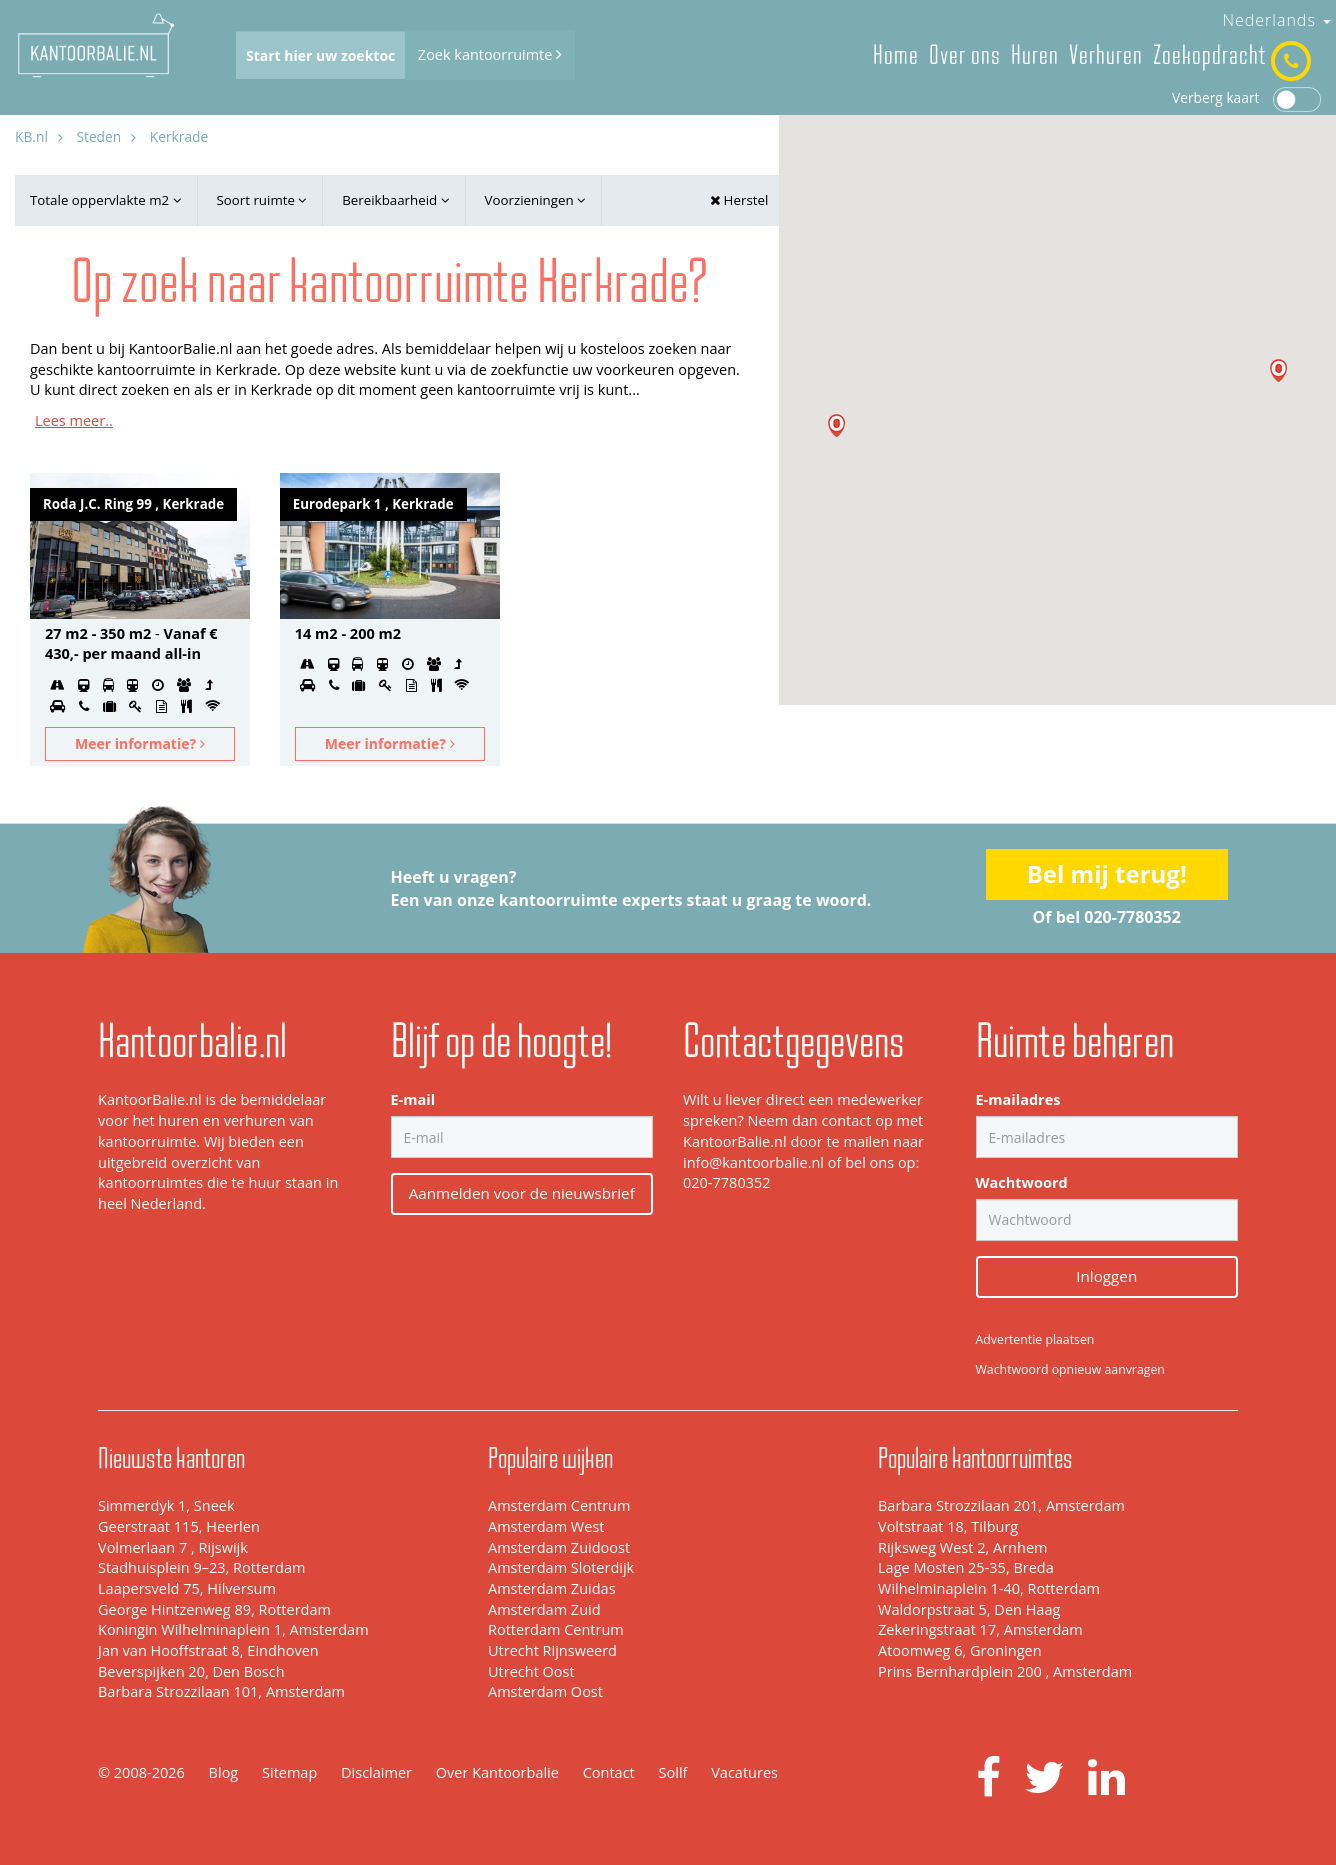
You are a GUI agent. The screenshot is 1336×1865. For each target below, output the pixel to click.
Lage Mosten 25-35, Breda (966, 1567)
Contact (609, 1772)
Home (896, 55)
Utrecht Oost (531, 1671)
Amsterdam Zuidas (552, 1588)
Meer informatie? (140, 743)
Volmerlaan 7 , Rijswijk (173, 1547)
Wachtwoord (1022, 1182)
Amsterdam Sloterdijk (561, 1567)
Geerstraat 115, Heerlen (179, 1526)
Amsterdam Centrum (559, 1505)
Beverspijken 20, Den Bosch (191, 1671)
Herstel (739, 200)
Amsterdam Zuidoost (559, 1547)
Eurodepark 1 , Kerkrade (373, 504)
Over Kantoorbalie (497, 1772)
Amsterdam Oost (545, 1691)
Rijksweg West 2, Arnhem (962, 1547)
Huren (1035, 55)
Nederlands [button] (1276, 20)
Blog (224, 1772)
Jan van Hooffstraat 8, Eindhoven (208, 1650)
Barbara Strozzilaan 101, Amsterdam (221, 1691)
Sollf (673, 1772)
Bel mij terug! (1107, 873)
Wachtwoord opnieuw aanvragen (1070, 1369)
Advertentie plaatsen (1035, 1339)
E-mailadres (1018, 1099)
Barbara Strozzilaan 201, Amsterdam (1001, 1505)
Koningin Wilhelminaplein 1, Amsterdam (233, 1629)
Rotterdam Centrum (556, 1629)
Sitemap (289, 1772)
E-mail (413, 1099)
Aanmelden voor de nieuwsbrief (522, 1193)
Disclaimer (376, 1772)
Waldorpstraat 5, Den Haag (969, 1609)
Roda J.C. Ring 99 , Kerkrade (133, 504)
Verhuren (1106, 55)
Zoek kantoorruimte (490, 54)
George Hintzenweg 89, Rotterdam (214, 1609)
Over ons (965, 55)
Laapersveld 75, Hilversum (187, 1588)
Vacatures (744, 1772)
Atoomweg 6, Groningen (960, 1650)
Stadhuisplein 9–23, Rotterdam (201, 1567)
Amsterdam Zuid (544, 1609)
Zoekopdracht (1209, 55)
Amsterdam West (546, 1526)
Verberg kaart (1246, 97)
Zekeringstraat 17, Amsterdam (980, 1629)
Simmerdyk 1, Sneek (166, 1505)
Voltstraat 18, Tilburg (948, 1526)
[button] (1278, 370)
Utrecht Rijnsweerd (552, 1650)
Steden (98, 136)
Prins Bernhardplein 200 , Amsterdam (1005, 1671)
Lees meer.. (74, 420)
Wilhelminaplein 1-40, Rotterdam (989, 1588)
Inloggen (1106, 1276)
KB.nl (31, 136)
